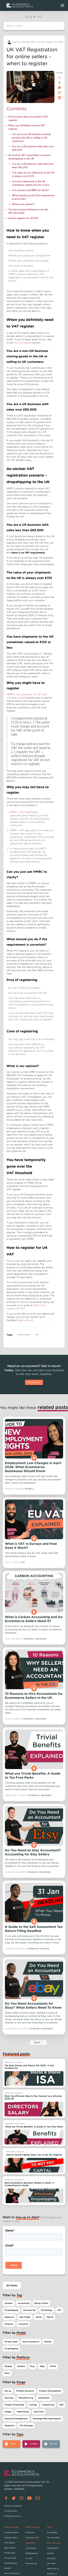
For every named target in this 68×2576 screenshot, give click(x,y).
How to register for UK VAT (23, 218)
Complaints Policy (12, 2516)
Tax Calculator (53, 2538)
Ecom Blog (52, 2533)
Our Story (51, 2558)
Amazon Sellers (11, 2533)
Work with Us (53, 2569)
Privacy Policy (10, 2511)
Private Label (10, 2558)
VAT (36, 1335)
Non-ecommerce (12, 2573)
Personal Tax (31, 2564)
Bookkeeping (32, 2553)
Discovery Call (32, 2538)
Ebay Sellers (10, 2548)
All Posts (11, 2285)
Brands (7, 2568)
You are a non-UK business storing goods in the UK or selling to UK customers (31, 138)
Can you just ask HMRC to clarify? (30, 190)
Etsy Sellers (9, 2543)
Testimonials (52, 2548)
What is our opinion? (23, 204)
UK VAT (29, 2558)
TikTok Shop (9, 2553)
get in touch (26, 1320)
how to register (23, 343)
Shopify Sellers (11, 2538)
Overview (30, 2533)
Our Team (51, 2564)
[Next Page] (38, 2042)
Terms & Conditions (13, 2506)
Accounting (23, 1335)
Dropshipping (10, 2563)
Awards (50, 2553)
